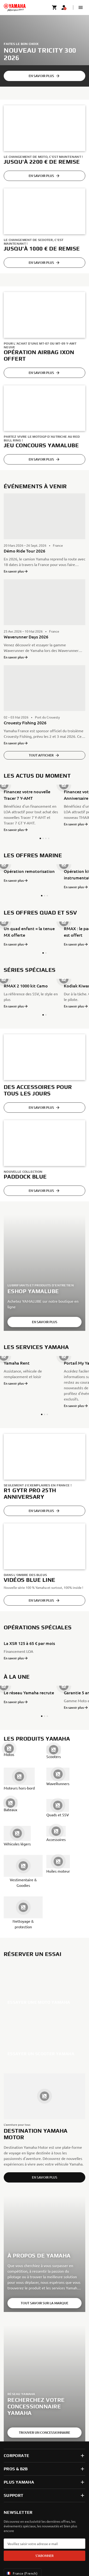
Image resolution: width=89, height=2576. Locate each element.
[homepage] (15, 7)
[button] (80, 7)
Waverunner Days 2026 (26, 629)
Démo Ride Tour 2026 (24, 547)
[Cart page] (54, 7)
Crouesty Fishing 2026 (25, 711)
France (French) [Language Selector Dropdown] (22, 2562)
